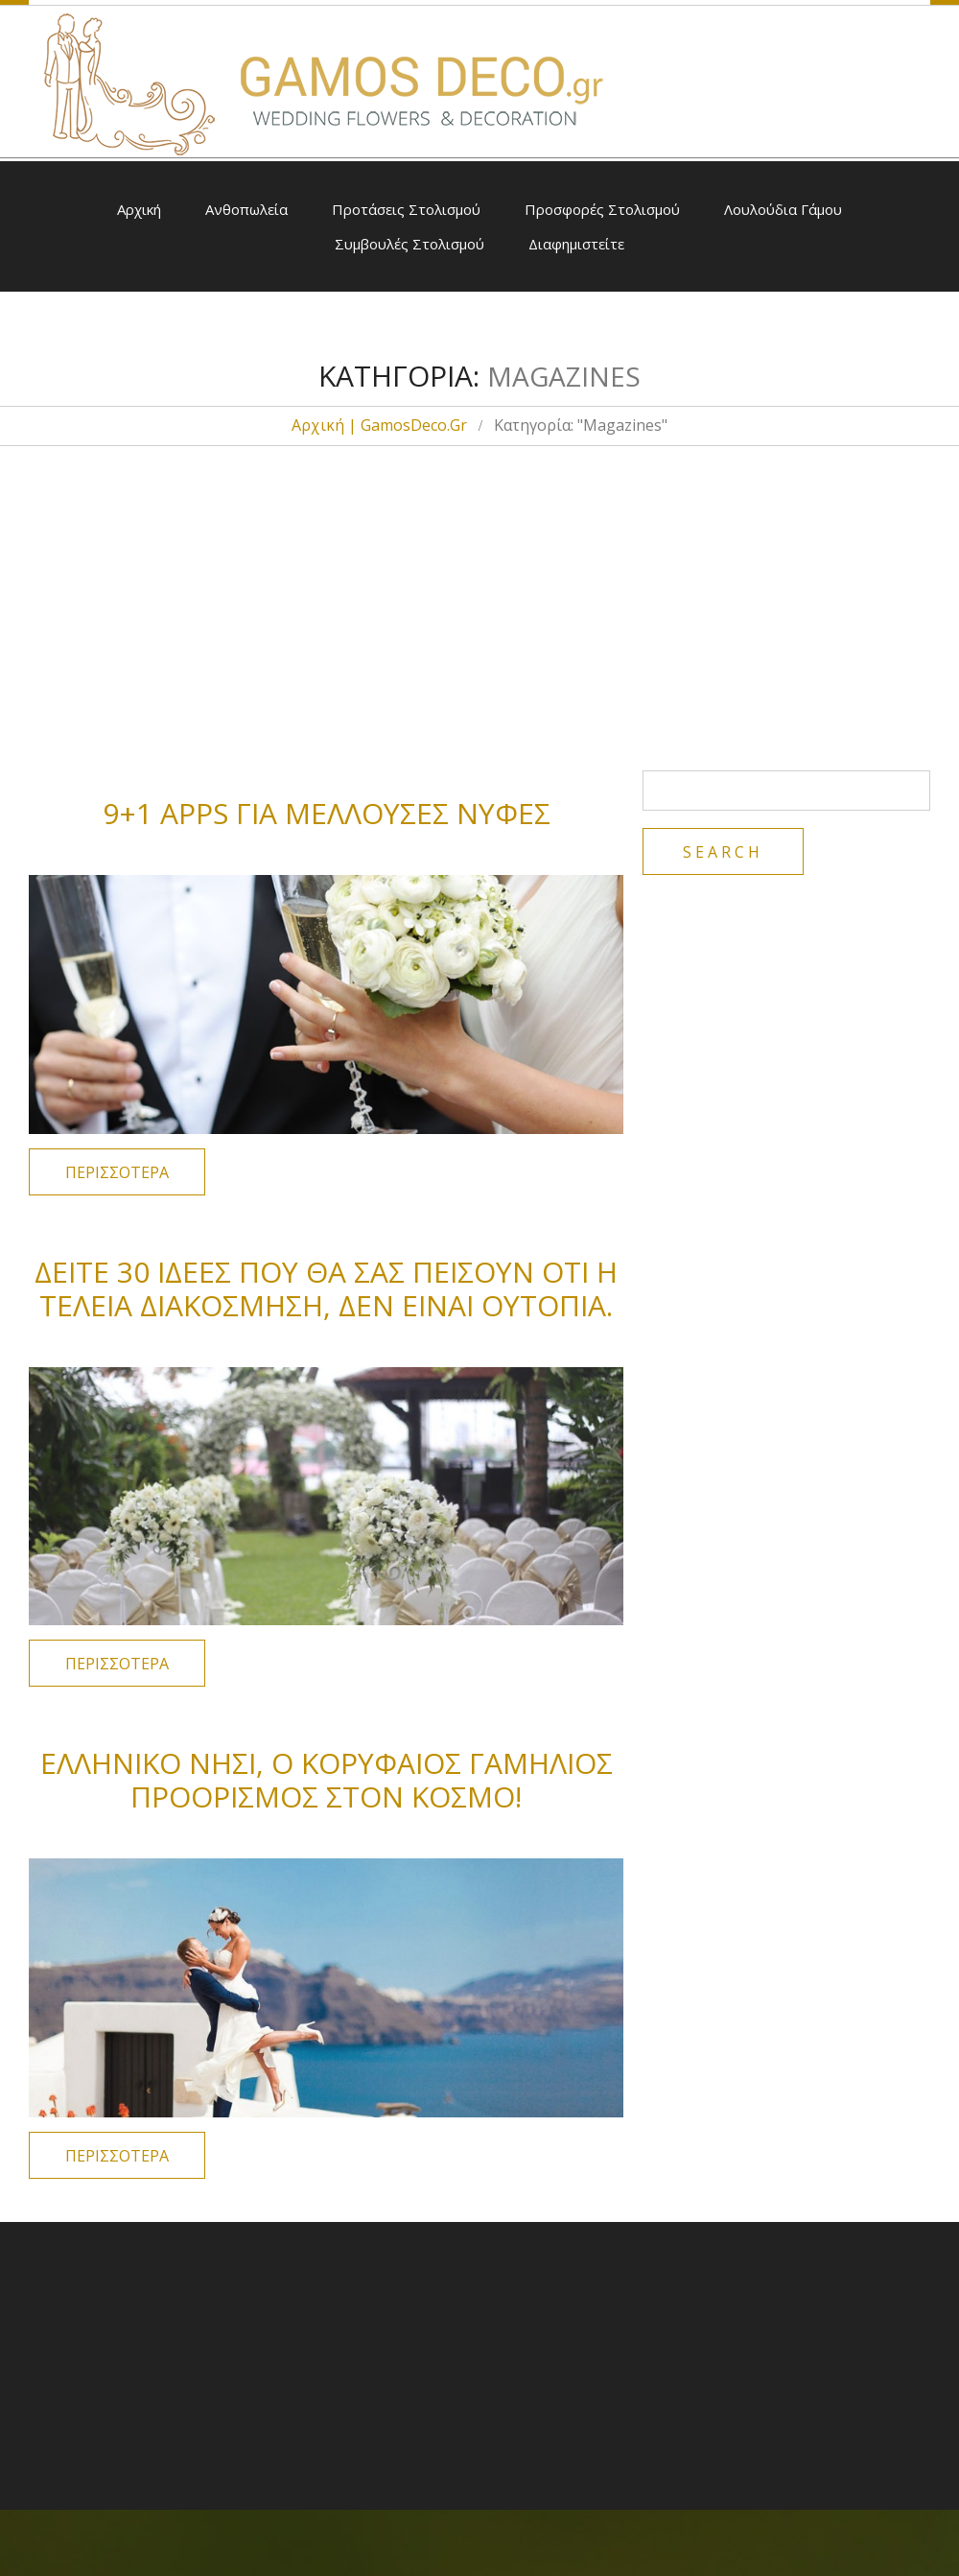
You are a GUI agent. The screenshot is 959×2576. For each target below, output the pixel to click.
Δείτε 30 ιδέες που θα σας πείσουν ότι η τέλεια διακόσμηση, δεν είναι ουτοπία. (326, 1288)
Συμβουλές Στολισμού (409, 243)
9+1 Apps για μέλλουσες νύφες (326, 813)
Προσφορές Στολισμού (602, 209)
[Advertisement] (479, 588)
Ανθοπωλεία (246, 209)
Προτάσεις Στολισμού (406, 209)
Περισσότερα (117, 1172)
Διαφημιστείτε (576, 243)
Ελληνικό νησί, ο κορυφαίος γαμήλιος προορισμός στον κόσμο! (326, 1779)
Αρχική (139, 209)
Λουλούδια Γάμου (783, 209)
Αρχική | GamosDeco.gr (379, 425)
